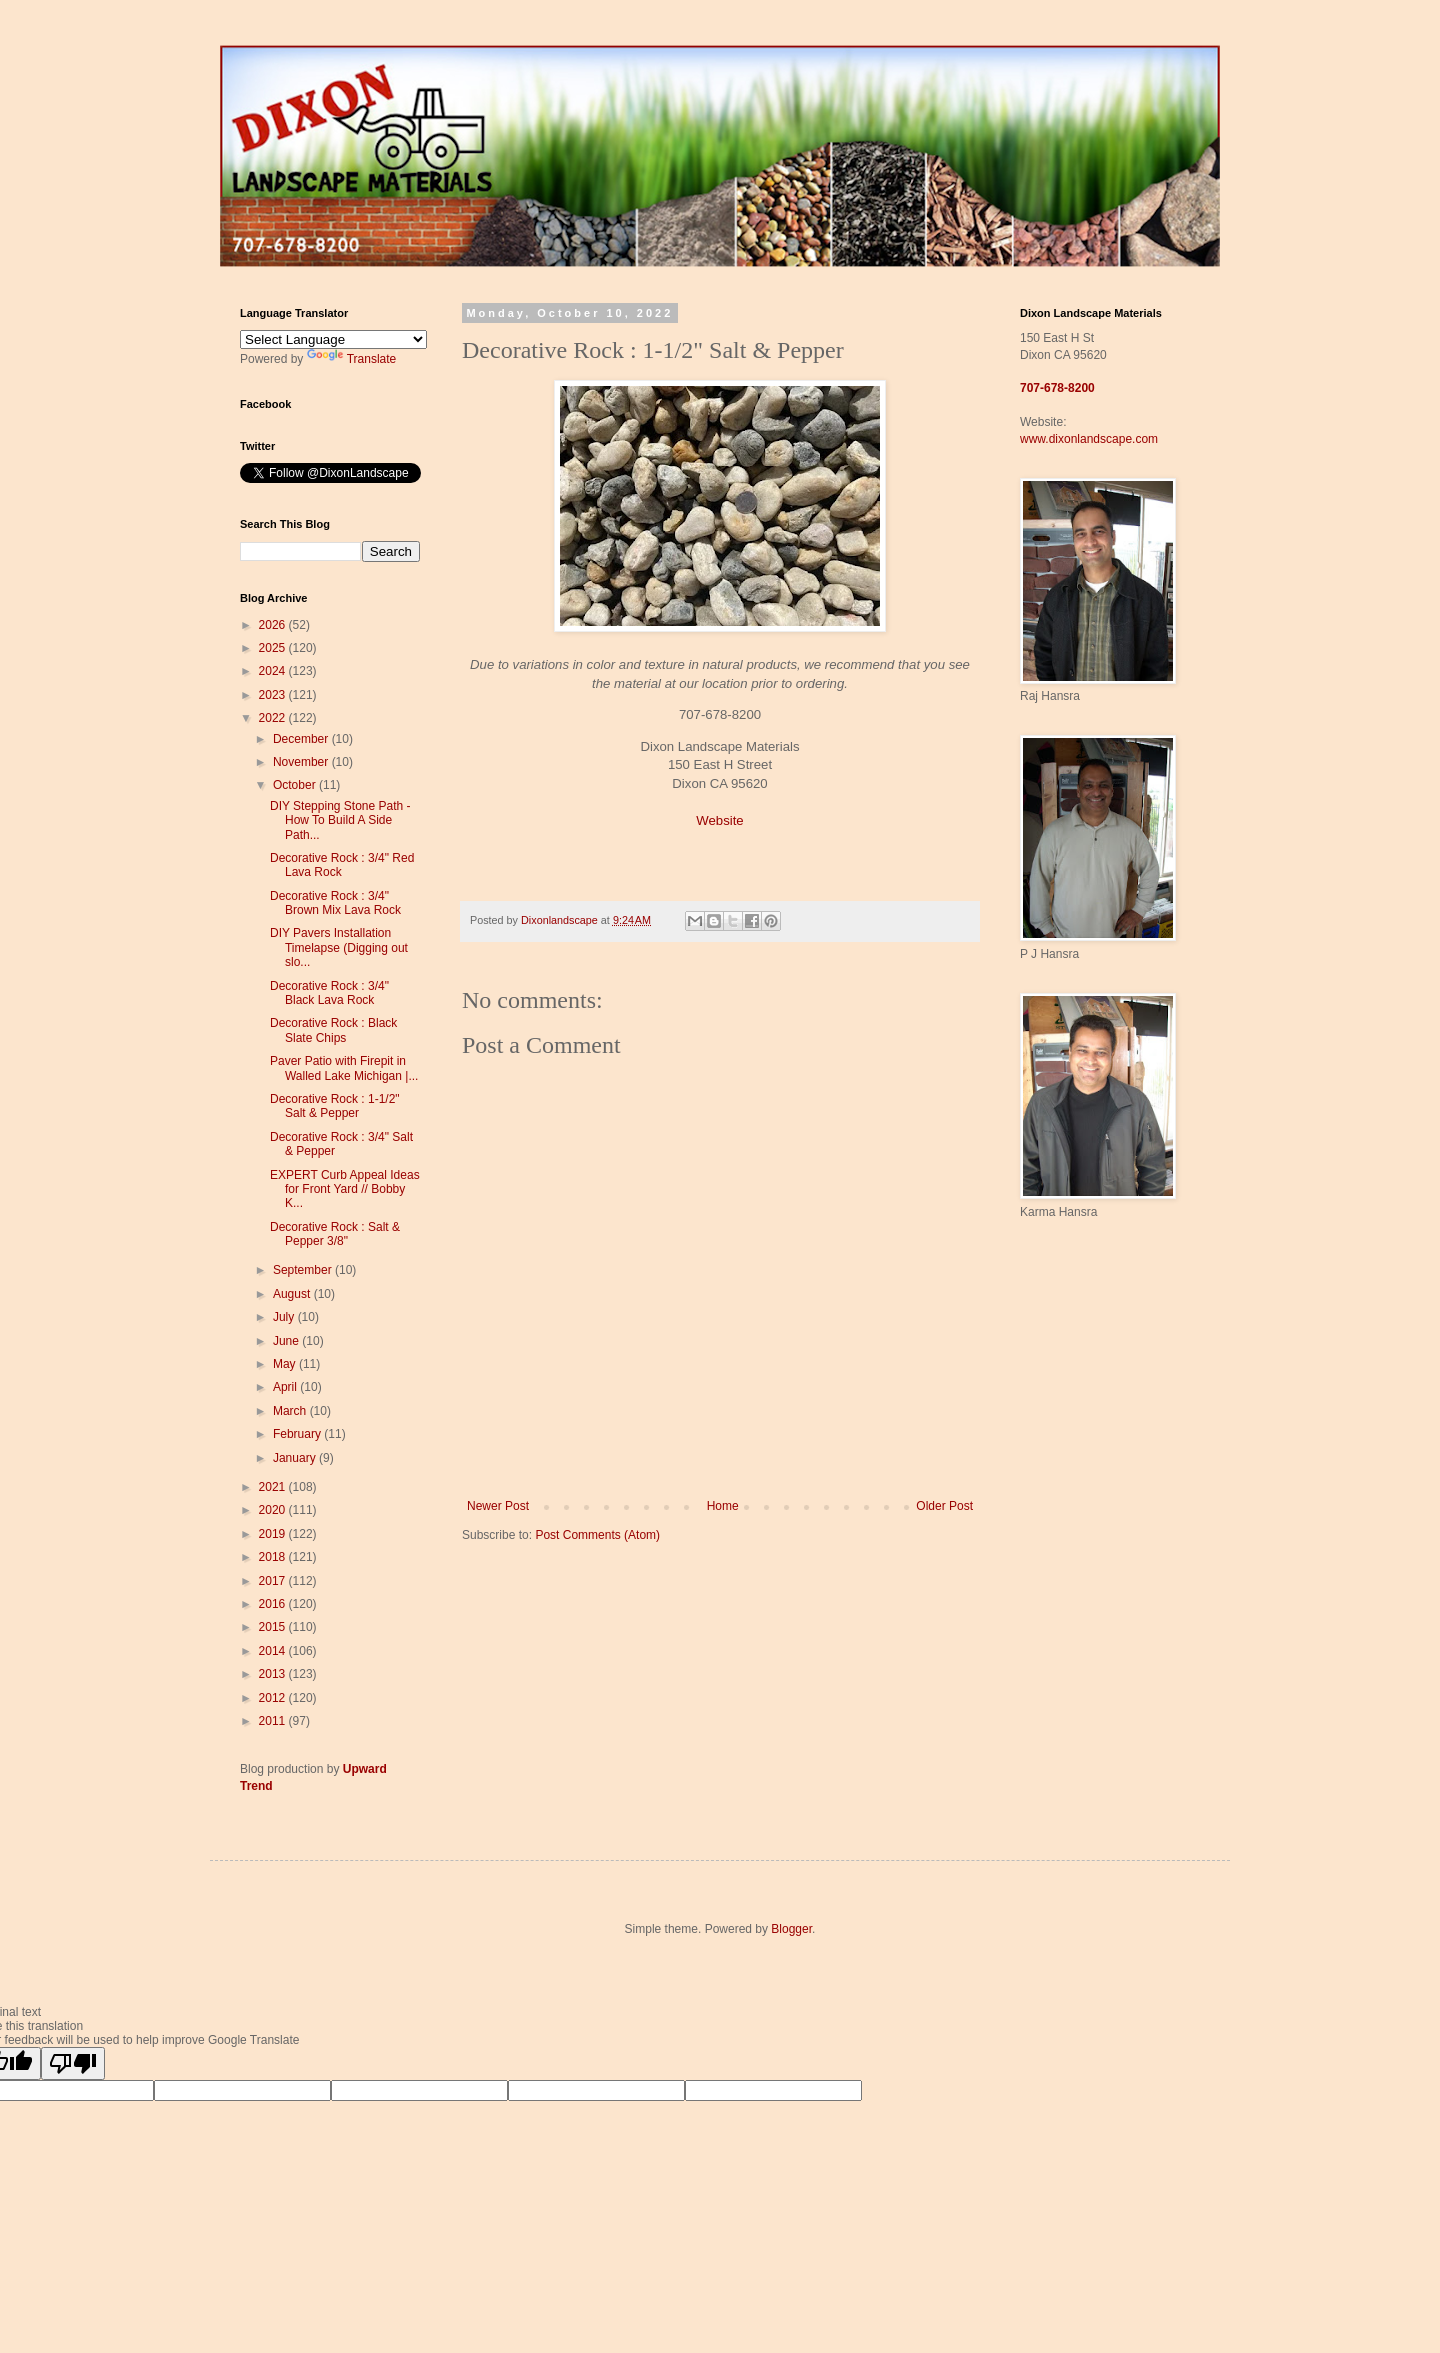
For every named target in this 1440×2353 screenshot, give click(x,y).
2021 (274, 1487)
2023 (274, 695)
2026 (274, 625)
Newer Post (498, 1506)
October (296, 785)
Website (719, 820)
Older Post (944, 1506)
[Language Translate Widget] (333, 339)
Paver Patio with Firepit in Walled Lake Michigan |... (344, 1068)
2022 (274, 718)
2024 (274, 671)
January (296, 1458)
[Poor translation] (73, 2063)
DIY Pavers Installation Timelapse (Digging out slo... (339, 947)
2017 (274, 1581)
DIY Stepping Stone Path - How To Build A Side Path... (340, 820)
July (285, 1317)
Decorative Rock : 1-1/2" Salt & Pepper (335, 1106)
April (286, 1387)
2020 (274, 1510)
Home (723, 1506)
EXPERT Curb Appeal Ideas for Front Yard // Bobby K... (345, 1189)
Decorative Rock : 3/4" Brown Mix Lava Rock (335, 903)
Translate (352, 359)
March (291, 1411)
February (298, 1434)
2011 (274, 1721)
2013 (274, 1674)
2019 (274, 1534)
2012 (274, 1698)
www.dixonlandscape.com (1089, 439)
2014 (274, 1651)
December (302, 739)
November (302, 762)
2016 (274, 1604)
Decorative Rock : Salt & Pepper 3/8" (335, 1234)
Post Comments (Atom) (597, 1535)
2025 (274, 648)
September (304, 1270)
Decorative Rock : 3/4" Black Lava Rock (329, 993)
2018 (274, 1557)
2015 (274, 1627)
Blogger (791, 1929)
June (287, 1341)
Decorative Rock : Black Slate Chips (333, 1030)
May (286, 1364)
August (293, 1294)
